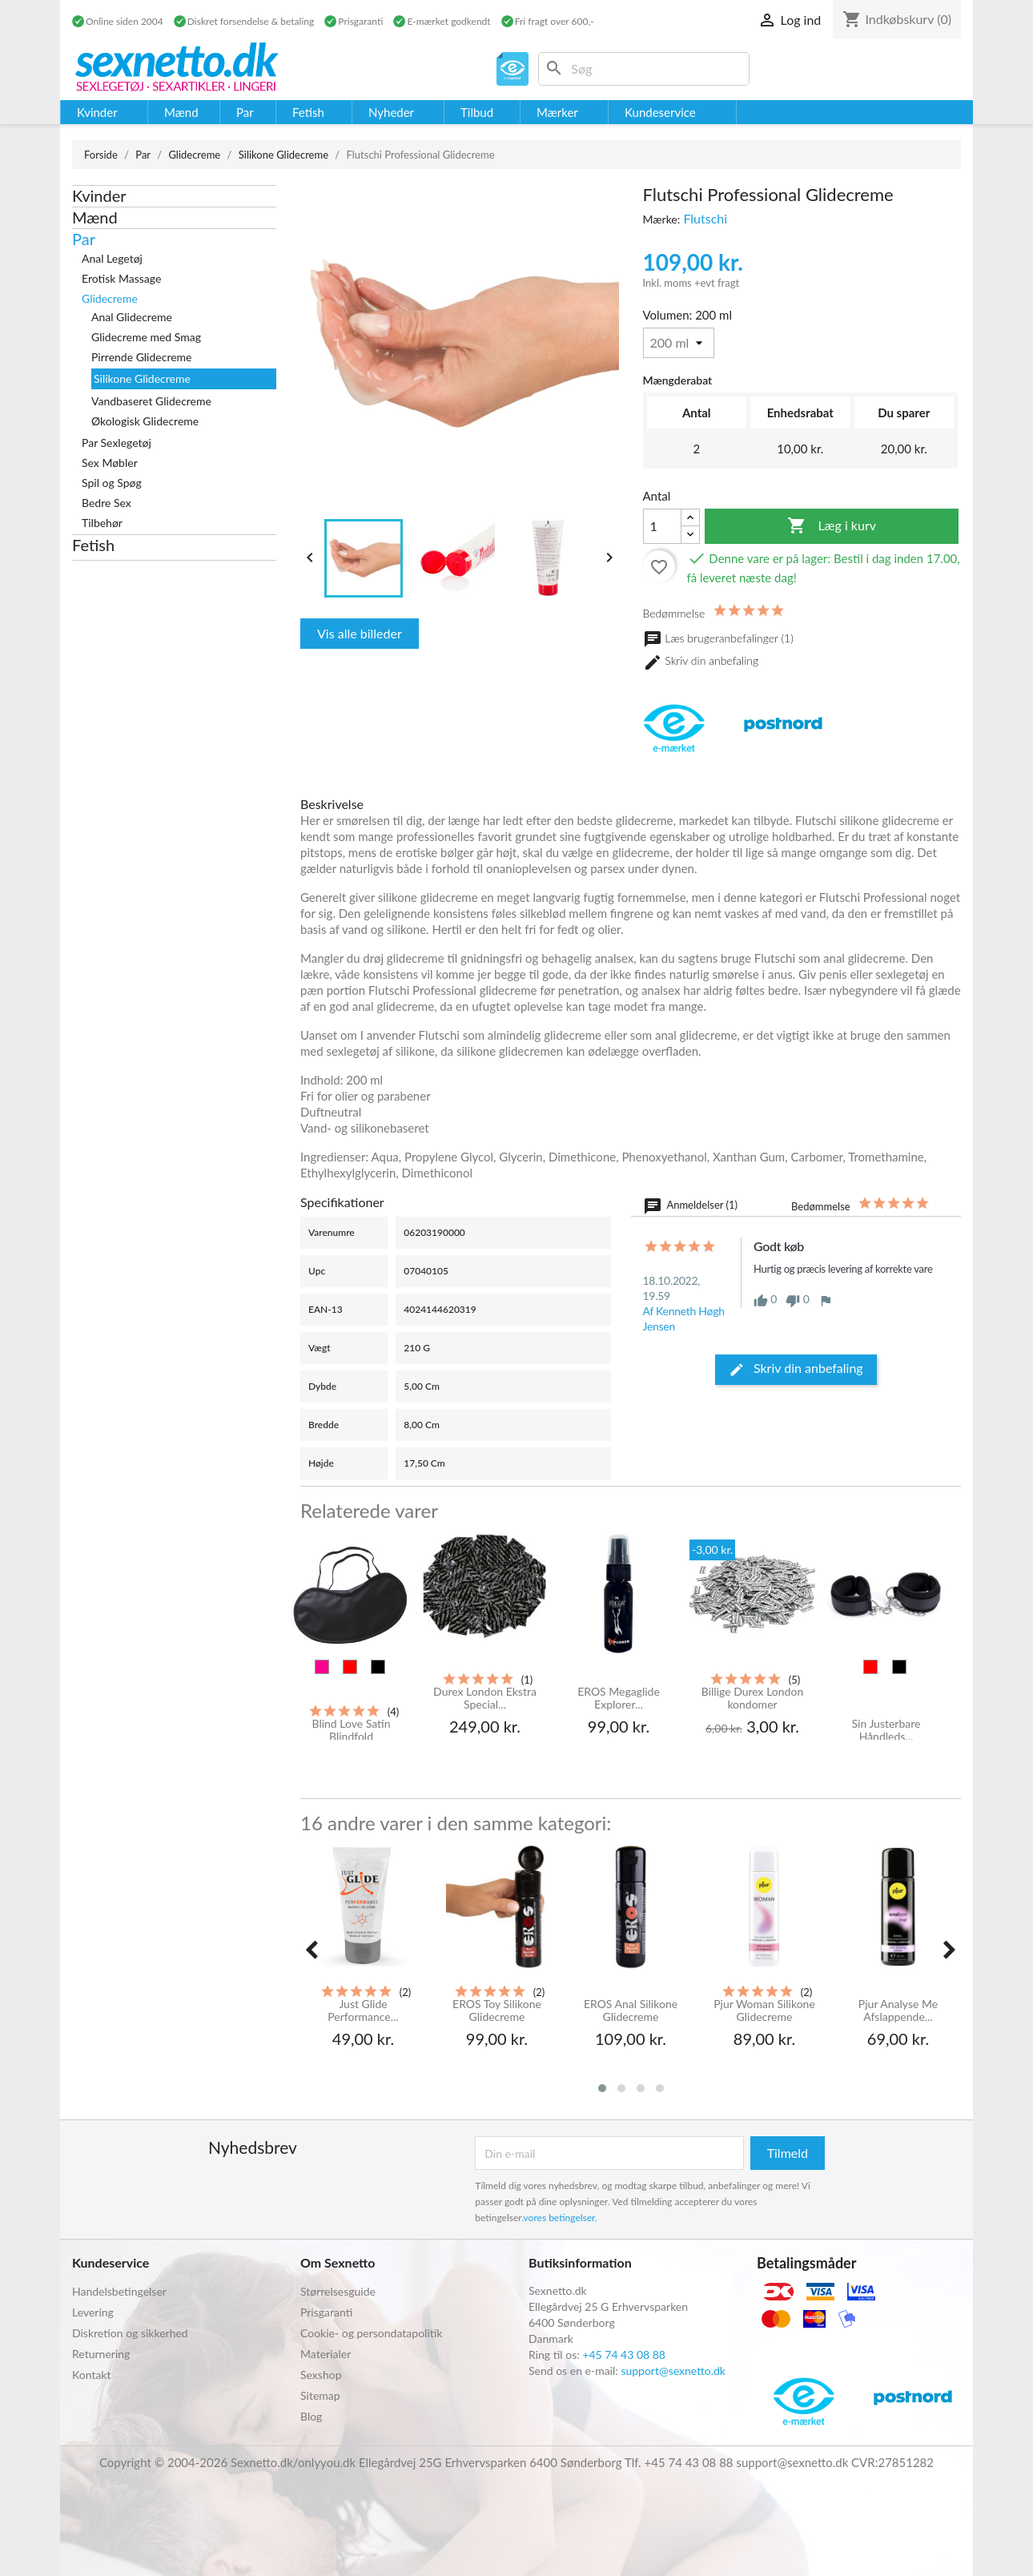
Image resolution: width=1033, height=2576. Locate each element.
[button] (602, 2088)
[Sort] (378, 1667)
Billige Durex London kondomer (752, 1697)
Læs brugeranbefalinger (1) (718, 638)
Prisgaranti (326, 2312)
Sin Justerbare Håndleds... (886, 1729)
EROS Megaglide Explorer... (618, 1697)
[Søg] (644, 69)
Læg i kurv (831, 526)
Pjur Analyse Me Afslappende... (898, 2010)
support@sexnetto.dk (673, 2370)
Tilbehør (102, 522)
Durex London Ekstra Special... (485, 1697)
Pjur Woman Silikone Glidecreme (764, 2010)
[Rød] (350, 1667)
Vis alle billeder (359, 633)
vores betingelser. (560, 2218)
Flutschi (705, 218)
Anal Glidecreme (131, 317)
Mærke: (662, 219)
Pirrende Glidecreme (141, 357)
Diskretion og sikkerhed (130, 2333)
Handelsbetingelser (119, 2291)
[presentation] (311, 1950)
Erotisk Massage (121, 278)
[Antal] (662, 526)
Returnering (101, 2354)
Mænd (95, 217)
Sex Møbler (110, 462)
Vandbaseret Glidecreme (151, 401)
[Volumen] (678, 343)
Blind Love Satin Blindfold (351, 1729)
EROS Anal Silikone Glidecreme (630, 2010)
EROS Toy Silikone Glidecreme (496, 2010)
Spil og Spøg (112, 482)
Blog (311, 2416)
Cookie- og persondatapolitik (371, 2333)
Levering (93, 2312)
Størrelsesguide (338, 2291)
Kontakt (91, 2374)
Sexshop (321, 2374)
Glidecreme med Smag (146, 337)
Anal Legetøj (112, 258)
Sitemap (320, 2395)
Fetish (93, 545)
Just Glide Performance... (363, 2010)
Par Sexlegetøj (116, 442)
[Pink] (322, 1667)
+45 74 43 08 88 (623, 2354)
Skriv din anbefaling (701, 662)
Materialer (325, 2354)
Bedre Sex (106, 502)
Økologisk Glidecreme (145, 421)
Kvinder (99, 195)
